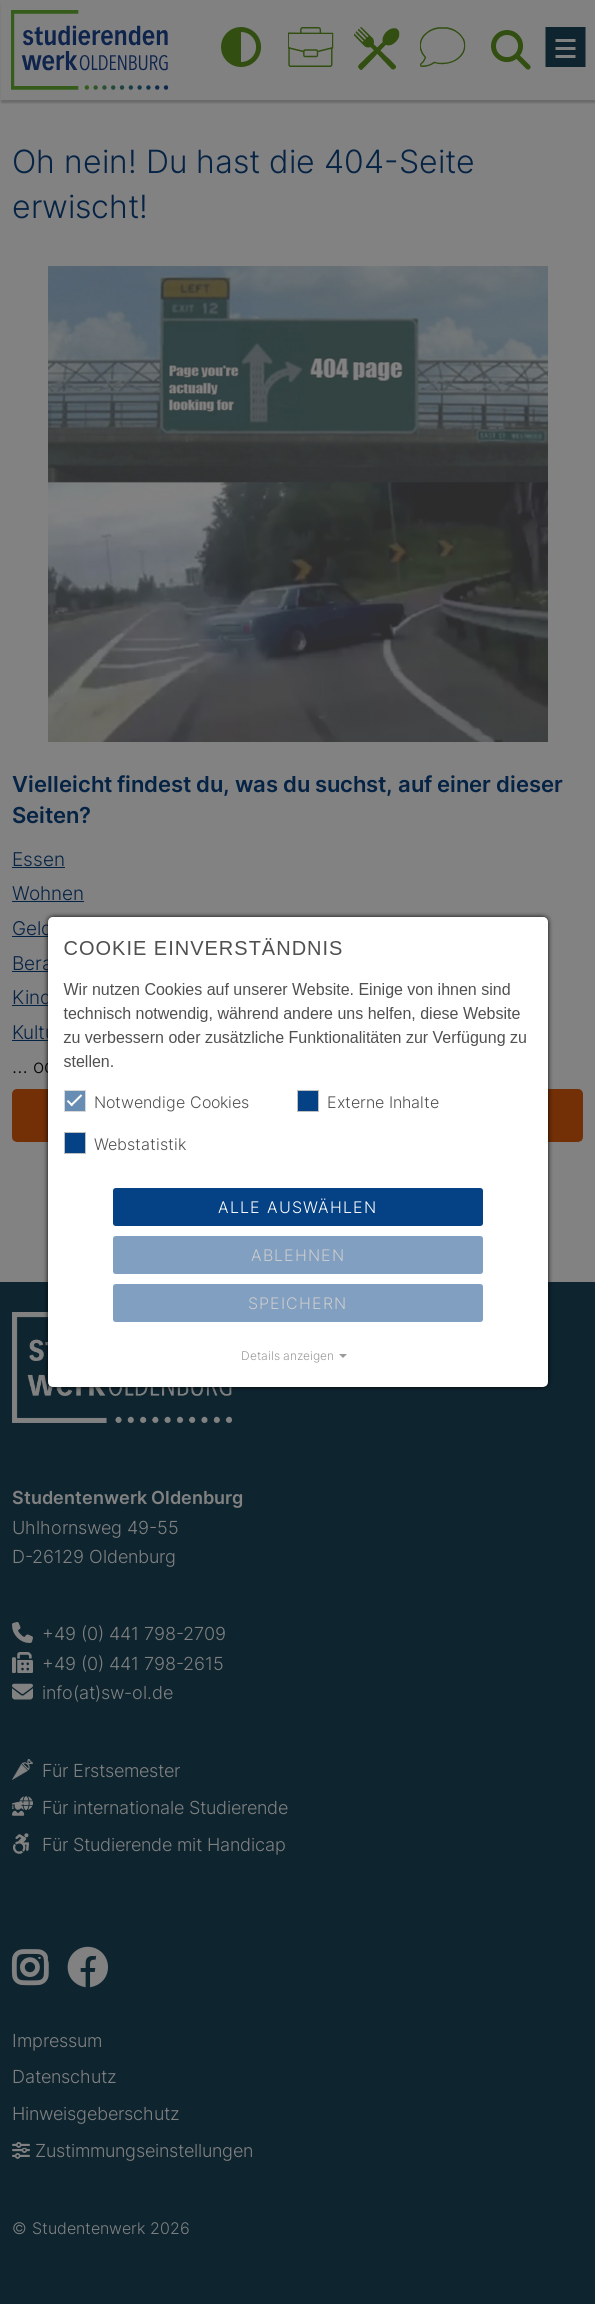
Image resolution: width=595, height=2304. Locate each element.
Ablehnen (298, 1255)
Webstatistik (125, 1143)
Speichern (297, 1303)
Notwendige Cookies (156, 1101)
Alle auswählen (297, 1207)
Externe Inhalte (368, 1101)
